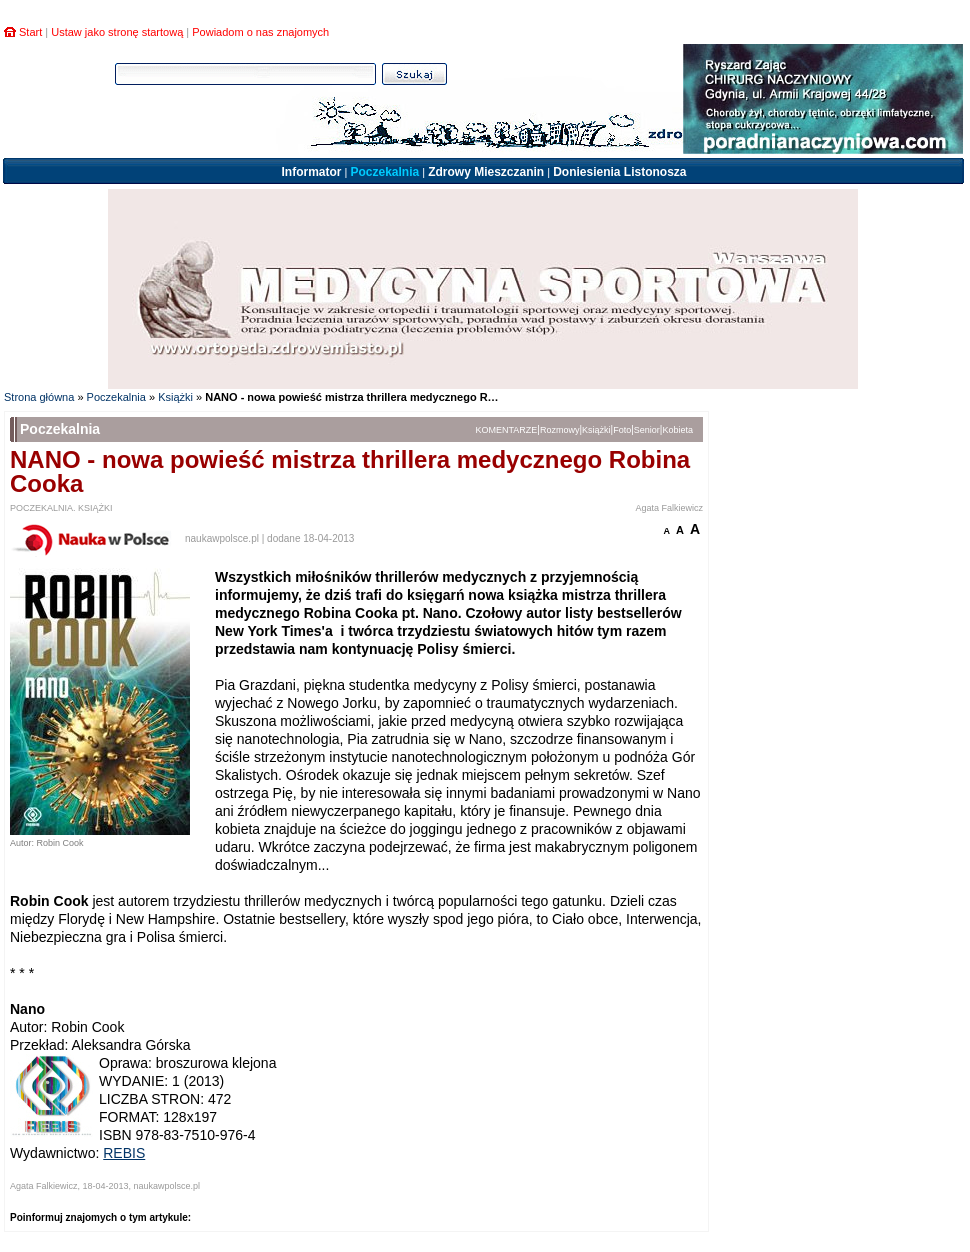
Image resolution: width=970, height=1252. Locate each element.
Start (30, 32)
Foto (622, 430)
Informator (311, 172)
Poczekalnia (384, 172)
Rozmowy (560, 430)
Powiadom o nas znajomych (260, 32)
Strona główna (39, 397)
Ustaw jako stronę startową (117, 32)
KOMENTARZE (507, 430)
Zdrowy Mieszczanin (486, 172)
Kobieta (677, 430)
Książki (175, 397)
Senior (647, 430)
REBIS (124, 1153)
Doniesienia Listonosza (619, 172)
